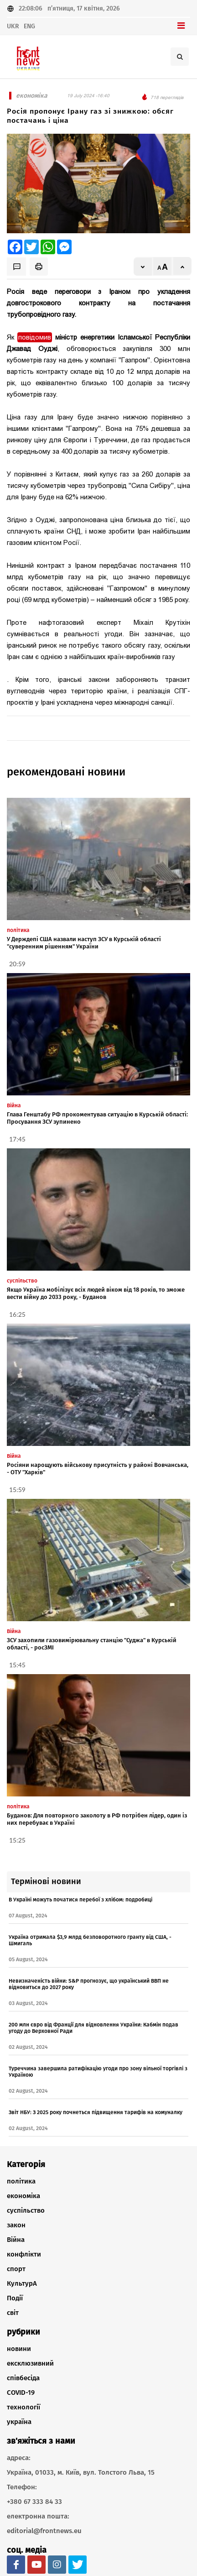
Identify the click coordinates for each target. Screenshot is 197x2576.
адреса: (19, 2458)
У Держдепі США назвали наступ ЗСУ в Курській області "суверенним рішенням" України (84, 943)
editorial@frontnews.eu (44, 2531)
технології (23, 2407)
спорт (16, 2269)
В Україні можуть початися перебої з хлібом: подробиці (80, 1899)
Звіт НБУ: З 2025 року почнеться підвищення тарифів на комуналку (95, 2112)
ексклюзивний (30, 2363)
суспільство (26, 2210)
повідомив (34, 337)
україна (19, 2422)
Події (15, 2298)
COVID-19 (21, 2392)
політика (21, 2181)
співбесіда (23, 2378)
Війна (16, 2240)
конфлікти (24, 2254)
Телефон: (22, 2487)
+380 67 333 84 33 (34, 2501)
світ (13, 2313)
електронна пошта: (38, 2516)
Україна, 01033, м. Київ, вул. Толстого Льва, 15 (81, 2472)
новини (19, 2349)
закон (16, 2225)
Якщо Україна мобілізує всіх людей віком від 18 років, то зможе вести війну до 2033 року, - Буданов (96, 1293)
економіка (23, 2196)
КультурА (22, 2283)
